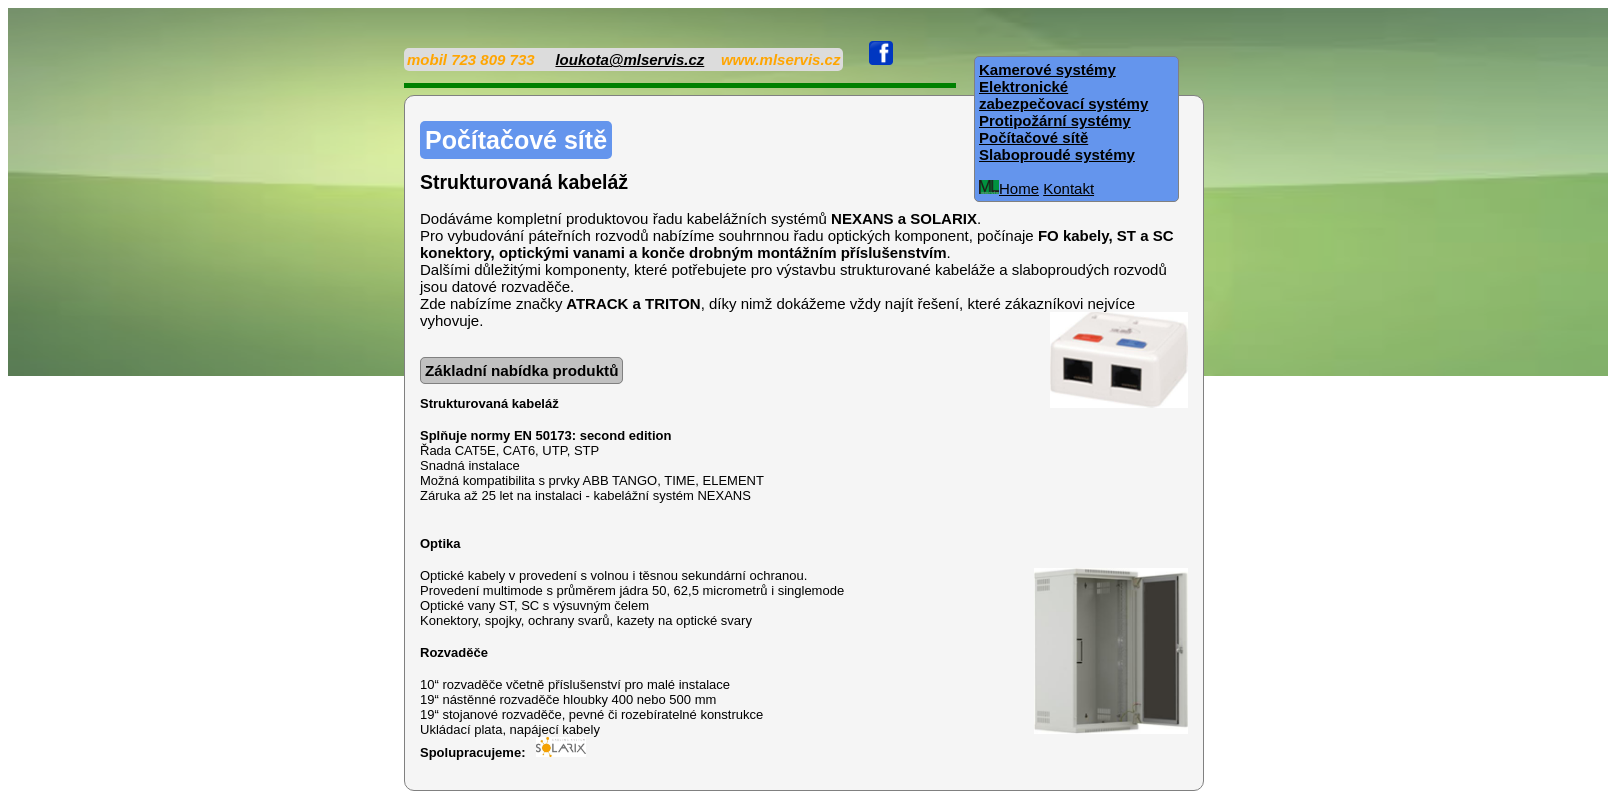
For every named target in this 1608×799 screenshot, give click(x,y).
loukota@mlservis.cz (629, 59)
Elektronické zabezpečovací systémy (1063, 95)
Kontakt (1068, 188)
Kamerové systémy (1047, 69)
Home (1009, 188)
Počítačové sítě (1033, 137)
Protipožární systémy (1055, 120)
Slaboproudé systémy (1057, 154)
